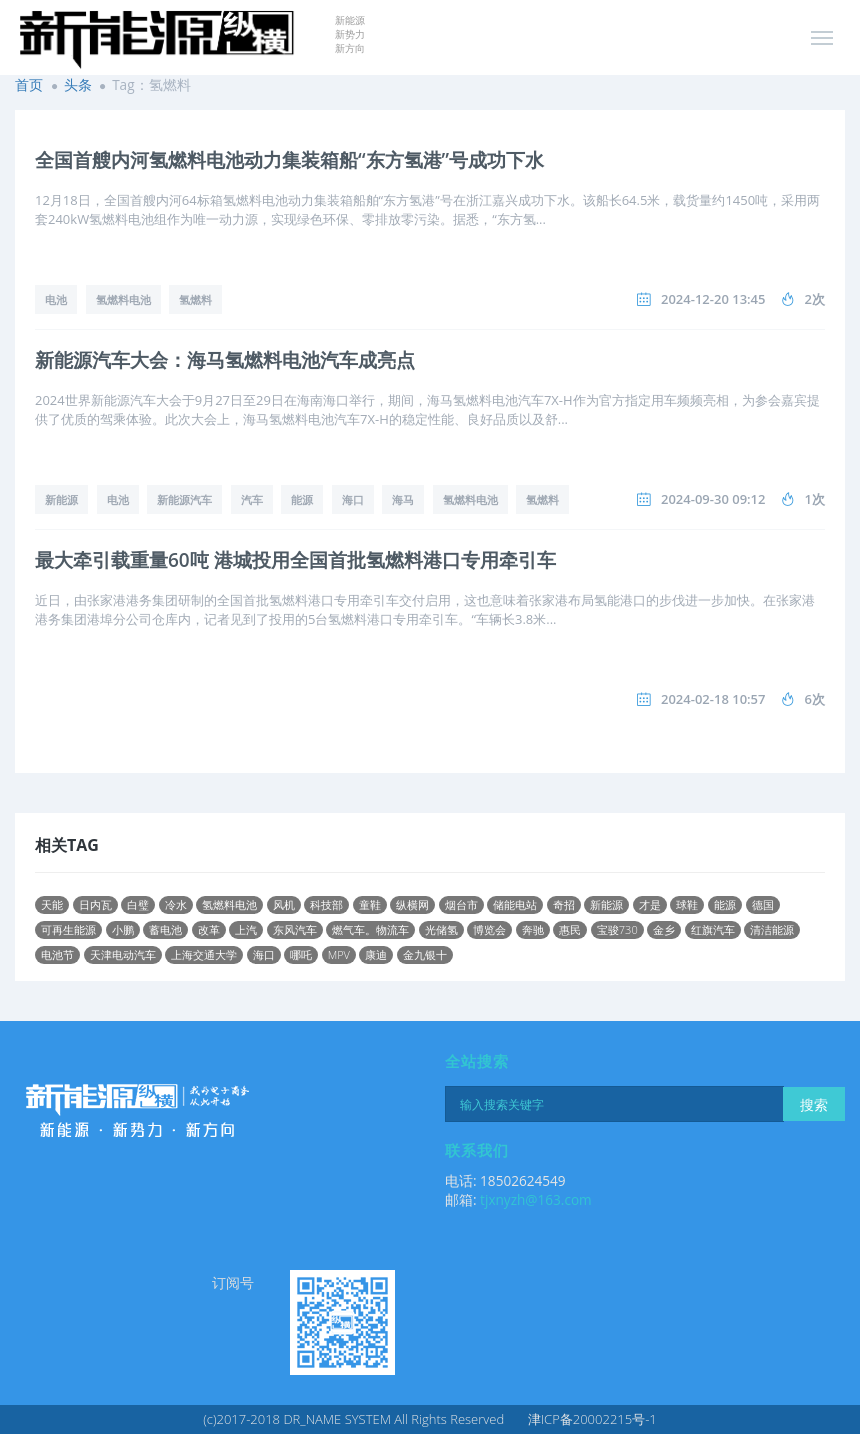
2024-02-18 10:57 (713, 699)
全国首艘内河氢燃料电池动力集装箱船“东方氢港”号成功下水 (289, 160)
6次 (815, 699)
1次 (815, 499)
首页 (29, 84)
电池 (56, 299)
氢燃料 (195, 299)
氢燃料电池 (123, 299)
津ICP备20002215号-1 (592, 1419)
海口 (353, 499)
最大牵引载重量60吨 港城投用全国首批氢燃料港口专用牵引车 (295, 560)
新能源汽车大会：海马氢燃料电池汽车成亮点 (225, 360)
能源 (302, 499)
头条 (78, 84)
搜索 (814, 1104)
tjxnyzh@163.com (536, 1199)
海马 (403, 499)
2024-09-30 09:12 (713, 499)
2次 (815, 299)
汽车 (252, 499)
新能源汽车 (184, 499)
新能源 (61, 499)
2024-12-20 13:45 (713, 299)
